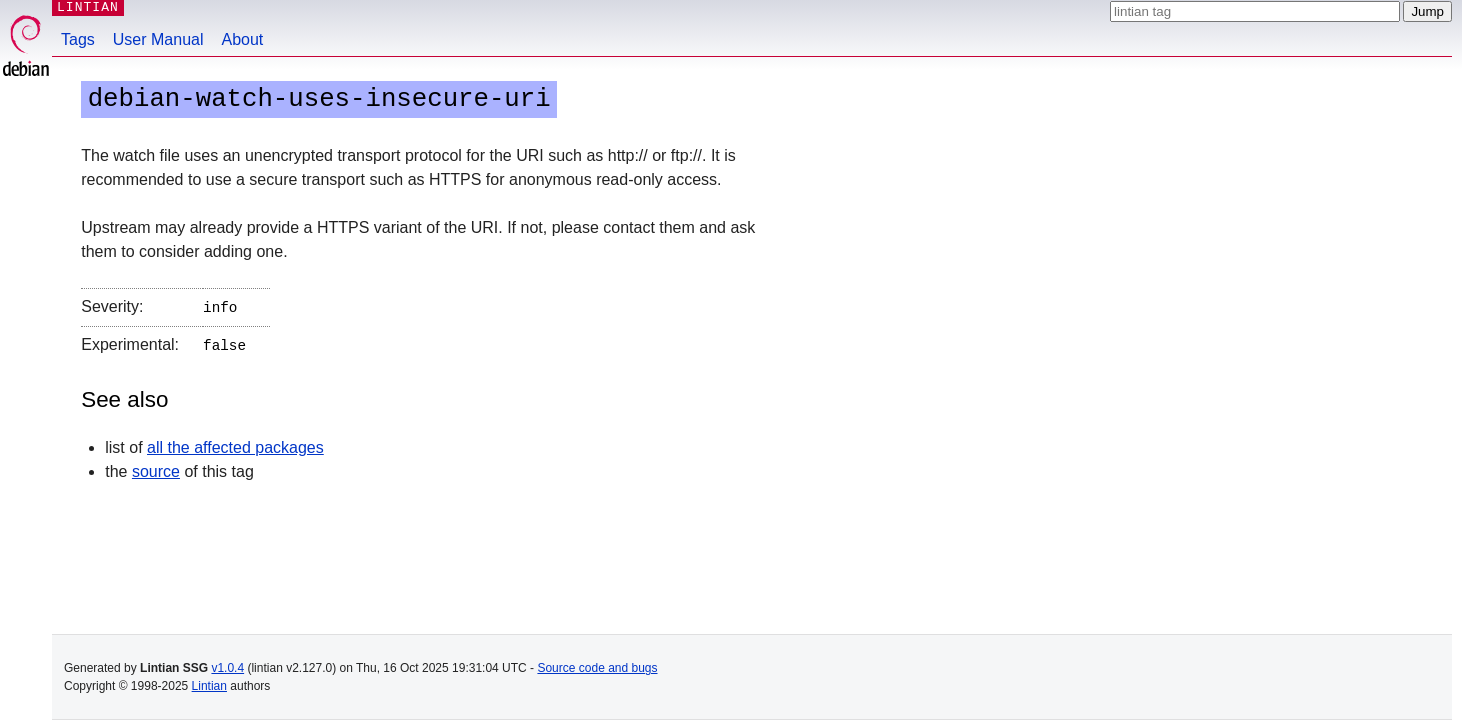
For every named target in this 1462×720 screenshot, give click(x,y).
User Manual (158, 39)
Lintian (209, 686)
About (243, 39)
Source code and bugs (597, 668)
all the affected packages (235, 443)
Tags (78, 39)
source (156, 467)
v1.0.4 (227, 668)
